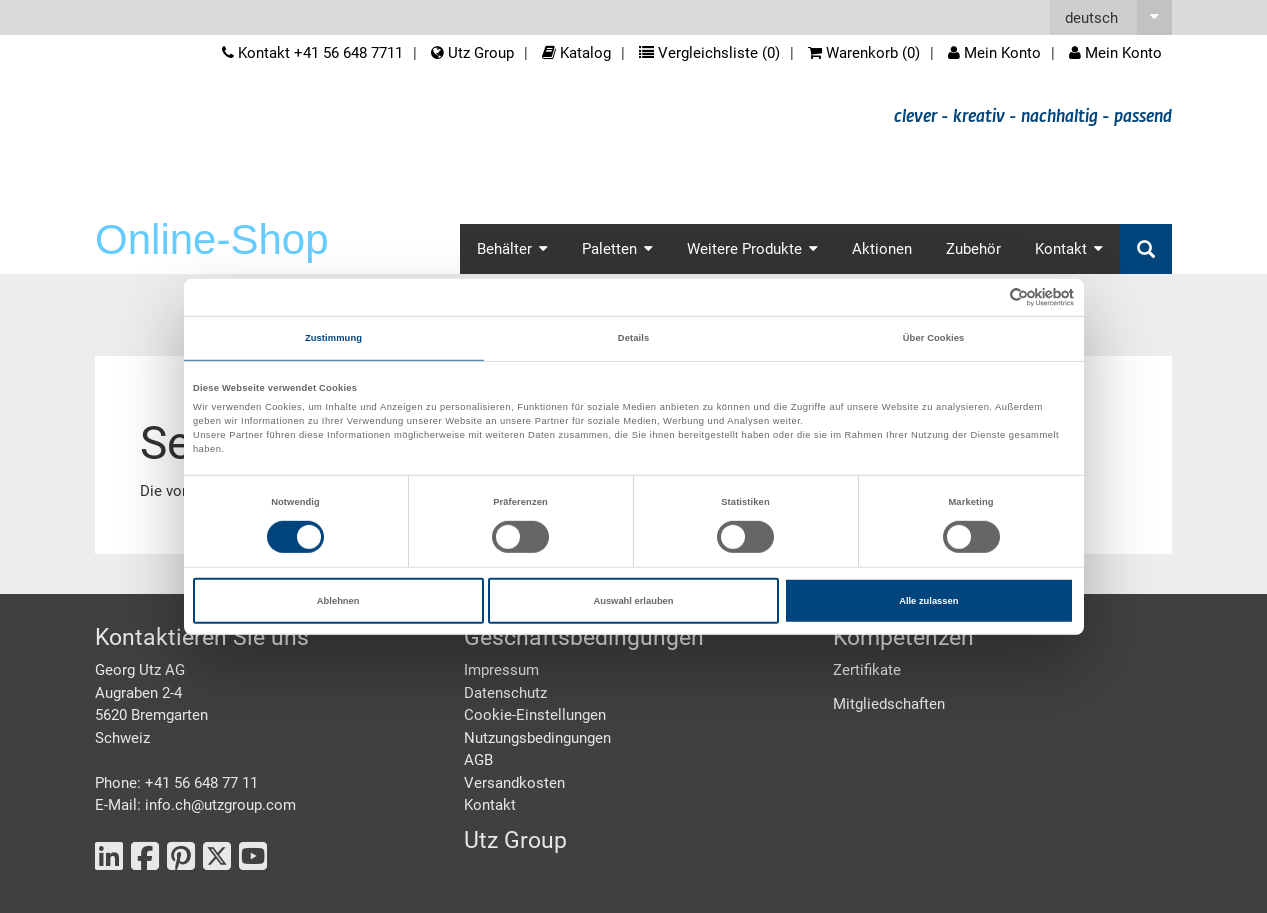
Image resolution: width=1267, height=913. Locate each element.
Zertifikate (867, 670)
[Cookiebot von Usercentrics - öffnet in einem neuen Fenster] (986, 297)
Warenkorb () (864, 53)
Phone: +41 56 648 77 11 (176, 783)
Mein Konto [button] (1115, 53)
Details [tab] (633, 338)
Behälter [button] (512, 249)
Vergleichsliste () (709, 53)
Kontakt (490, 805)
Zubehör (973, 249)
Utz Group (472, 53)
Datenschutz (505, 693)
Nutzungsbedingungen (537, 738)
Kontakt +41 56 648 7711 (312, 53)
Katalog (576, 53)
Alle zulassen (928, 601)
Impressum (501, 670)
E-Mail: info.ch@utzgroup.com (195, 805)
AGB (478, 760)
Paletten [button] (617, 249)
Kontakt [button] (1069, 249)
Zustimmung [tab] (333, 338)
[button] (1111, 17)
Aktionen (882, 249)
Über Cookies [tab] (934, 338)
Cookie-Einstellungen (535, 715)
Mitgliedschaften (889, 704)
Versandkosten (514, 783)
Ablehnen (338, 601)
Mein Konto (994, 53)
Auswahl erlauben (633, 601)
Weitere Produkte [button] (752, 249)
